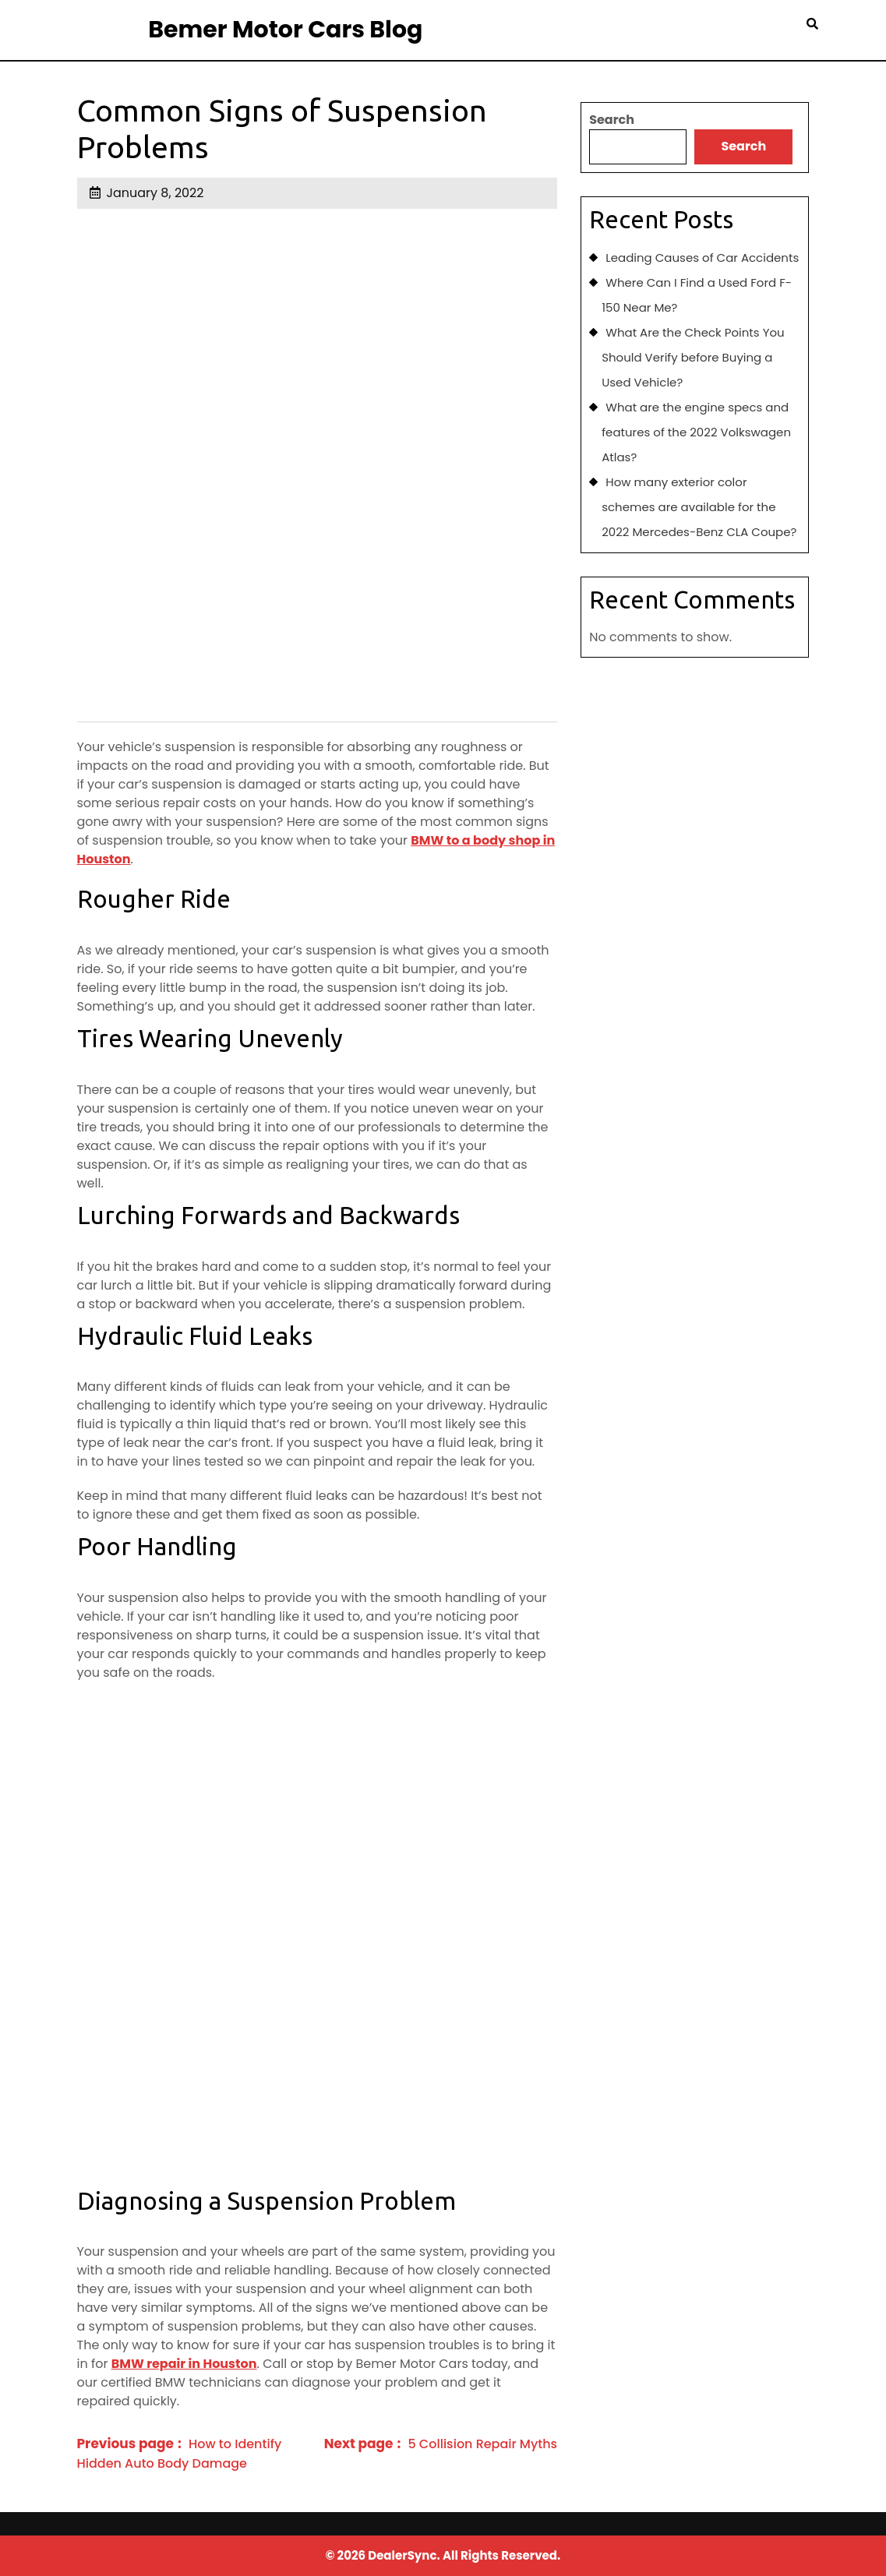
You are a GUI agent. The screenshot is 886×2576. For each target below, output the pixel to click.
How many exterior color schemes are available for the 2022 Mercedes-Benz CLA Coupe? (699, 507)
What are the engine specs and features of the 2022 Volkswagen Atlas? (696, 432)
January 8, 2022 (155, 193)
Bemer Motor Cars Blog (285, 29)
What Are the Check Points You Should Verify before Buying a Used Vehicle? (693, 357)
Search (611, 120)
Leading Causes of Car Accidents (702, 257)
